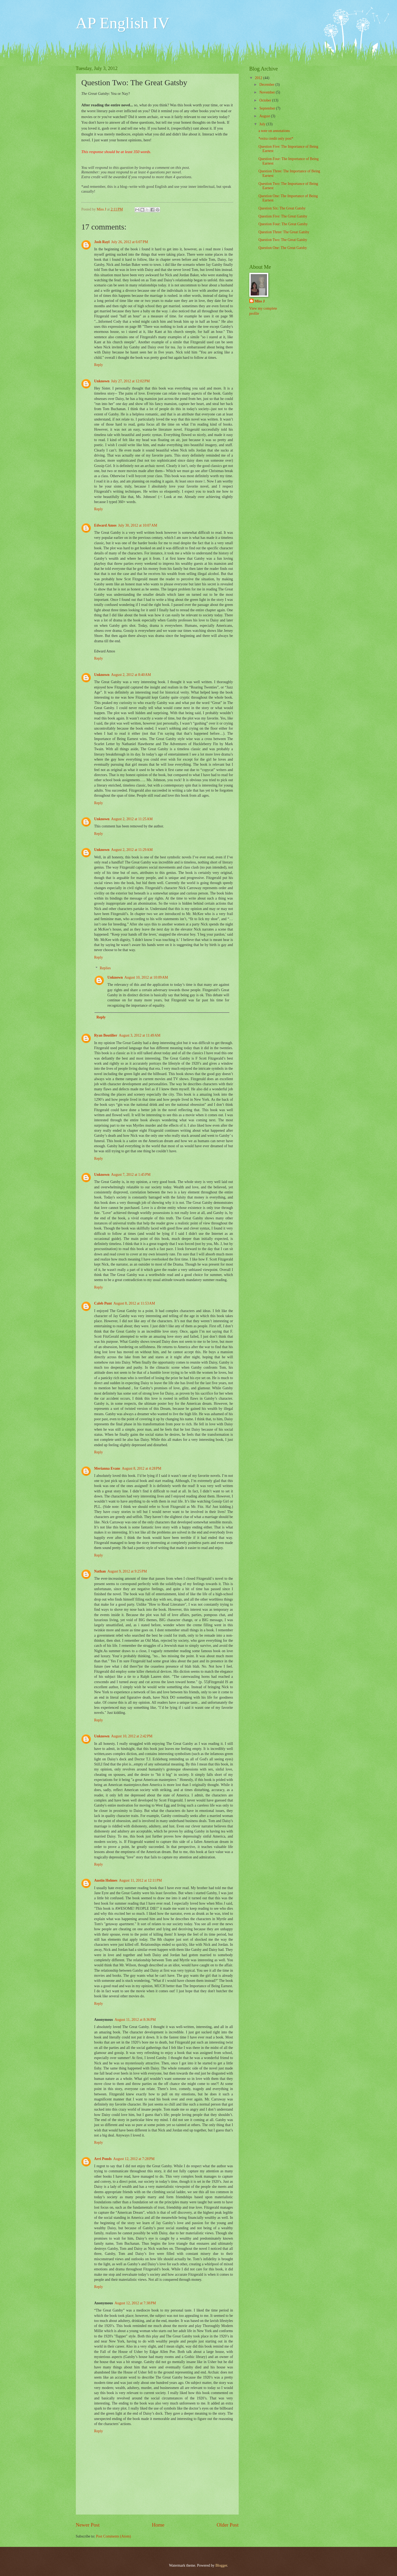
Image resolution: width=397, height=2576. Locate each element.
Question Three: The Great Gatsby (283, 232)
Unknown (102, 381)
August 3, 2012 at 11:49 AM (139, 1035)
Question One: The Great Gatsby (282, 248)
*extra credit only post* (275, 139)
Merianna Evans (107, 1468)
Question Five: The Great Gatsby (282, 216)
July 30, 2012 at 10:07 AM (137, 525)
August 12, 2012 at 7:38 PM (135, 2303)
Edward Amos (105, 525)
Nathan (100, 1571)
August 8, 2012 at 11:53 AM (134, 1303)
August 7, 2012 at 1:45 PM (131, 1175)
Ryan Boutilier (105, 1035)
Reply (98, 365)
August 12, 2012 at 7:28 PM (134, 2159)
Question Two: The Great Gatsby (282, 240)
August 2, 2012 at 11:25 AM (132, 819)
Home (158, 2525)
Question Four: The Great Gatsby (283, 224)
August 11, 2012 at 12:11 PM (140, 1880)
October (265, 100)
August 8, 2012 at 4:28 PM (141, 1468)
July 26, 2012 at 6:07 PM (129, 242)
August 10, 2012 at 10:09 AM (146, 977)
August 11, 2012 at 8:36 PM (135, 2020)
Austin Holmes (105, 1880)
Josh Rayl (102, 242)
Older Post (227, 2525)
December (267, 85)
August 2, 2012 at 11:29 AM (132, 850)
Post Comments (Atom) (113, 2536)
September (267, 108)
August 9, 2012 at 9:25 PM (127, 1571)
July (262, 124)
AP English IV (123, 23)
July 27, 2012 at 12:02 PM (130, 381)
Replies (105, 968)
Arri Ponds (103, 2159)
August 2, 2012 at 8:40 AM (131, 675)
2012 (259, 78)
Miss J (260, 301)
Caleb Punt (103, 1303)
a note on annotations (274, 131)
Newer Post (88, 2525)
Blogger (221, 2565)
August (265, 116)
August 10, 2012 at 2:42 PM (131, 1736)
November (267, 92)
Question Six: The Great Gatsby (282, 208)
